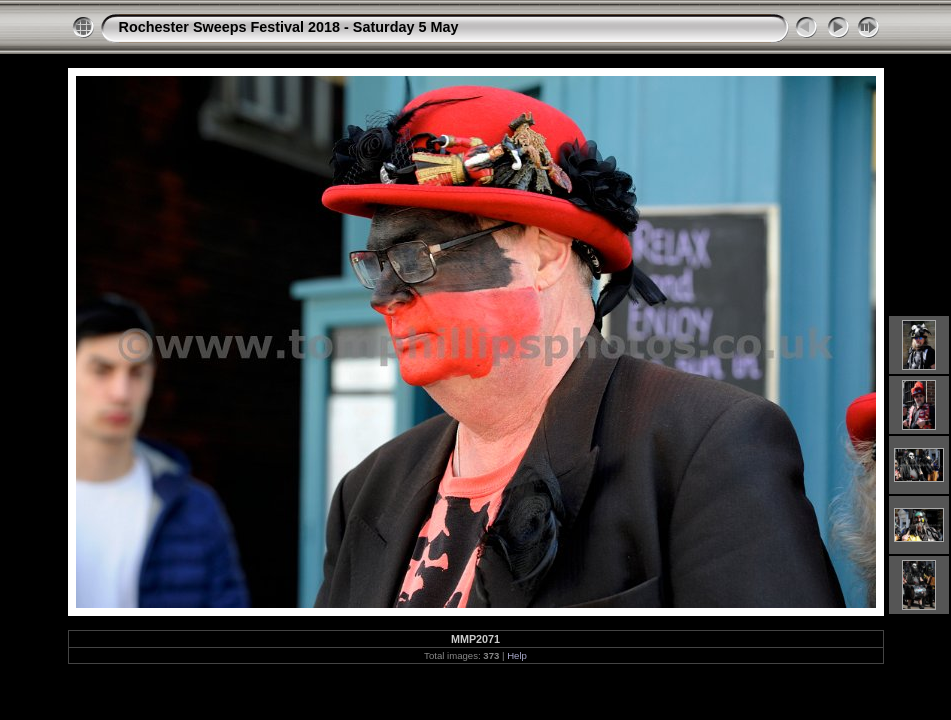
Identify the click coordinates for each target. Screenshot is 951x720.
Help (517, 655)
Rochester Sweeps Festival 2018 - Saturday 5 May (289, 27)
